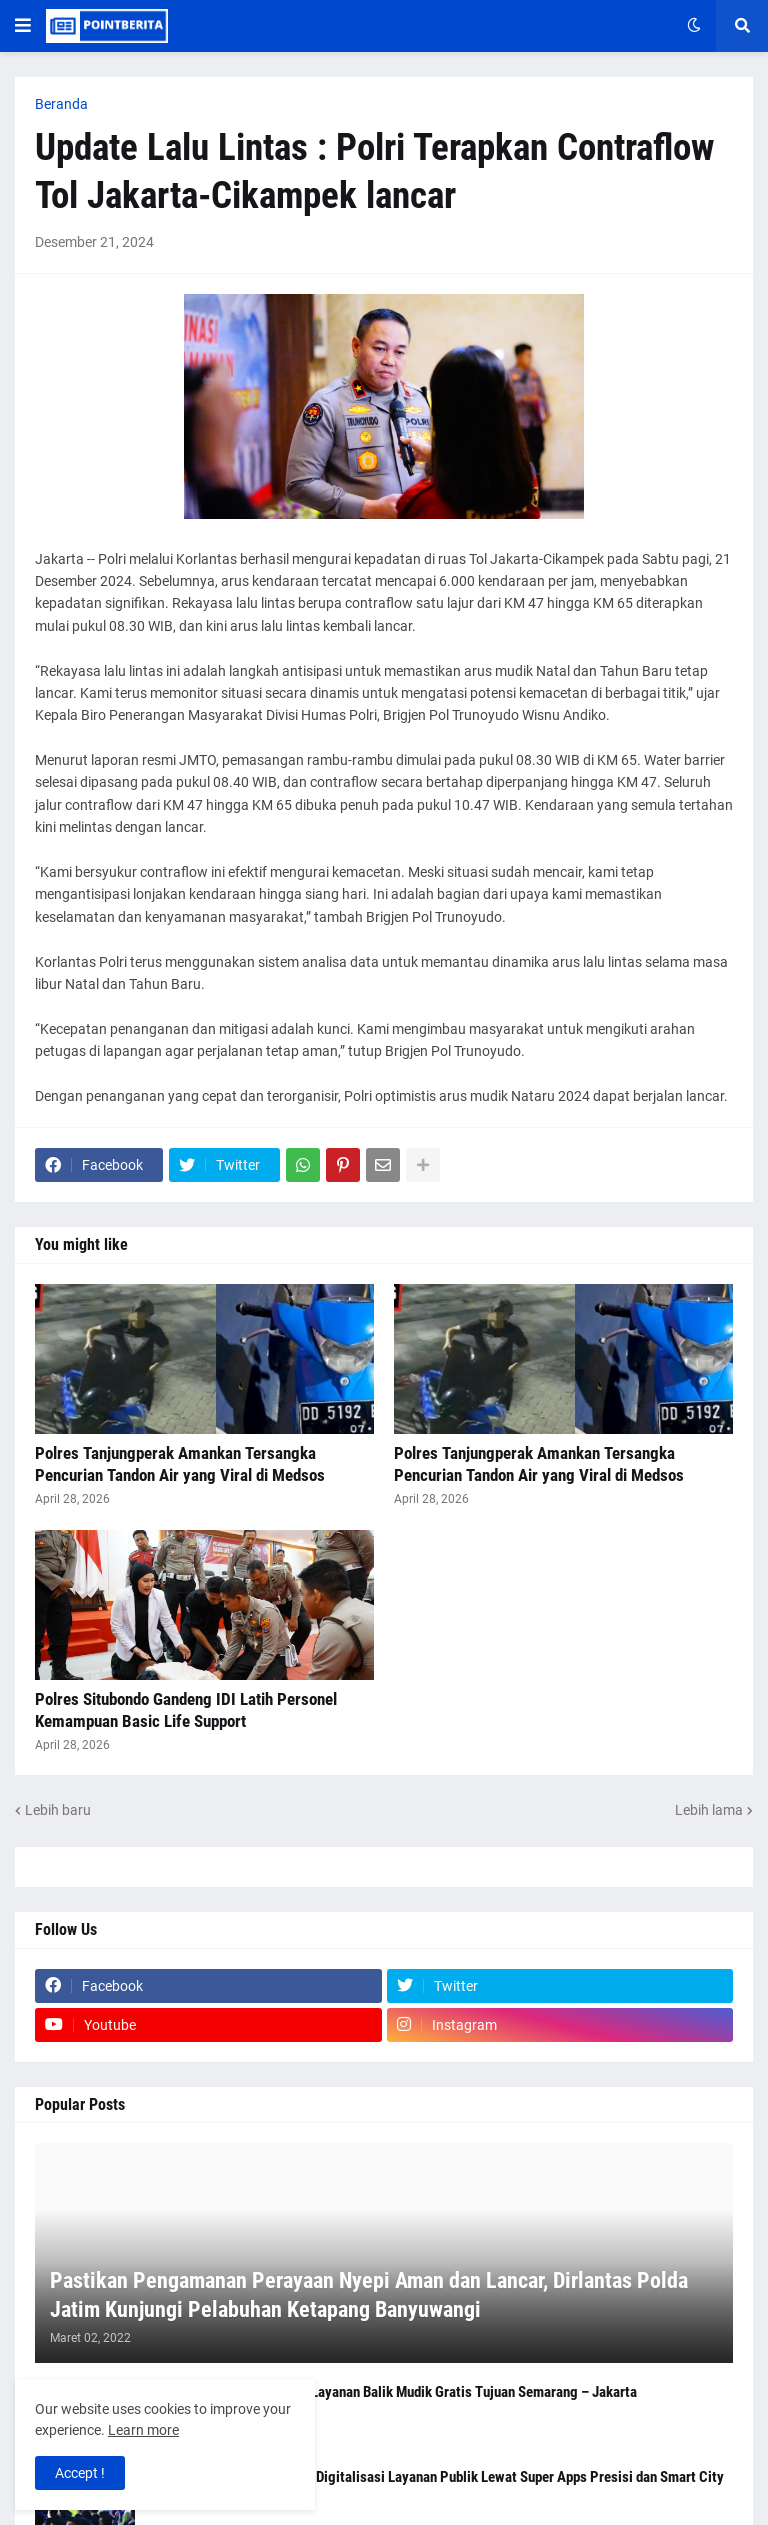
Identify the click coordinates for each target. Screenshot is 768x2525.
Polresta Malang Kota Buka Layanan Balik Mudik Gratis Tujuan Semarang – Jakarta (392, 2392)
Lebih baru (58, 1810)
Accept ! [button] (80, 2473)
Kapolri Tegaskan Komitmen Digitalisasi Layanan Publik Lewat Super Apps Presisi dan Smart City (436, 2477)
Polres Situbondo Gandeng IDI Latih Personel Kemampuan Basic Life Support (186, 1710)
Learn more (143, 2430)
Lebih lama (709, 1810)
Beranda (61, 104)
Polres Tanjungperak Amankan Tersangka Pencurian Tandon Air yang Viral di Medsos (180, 1464)
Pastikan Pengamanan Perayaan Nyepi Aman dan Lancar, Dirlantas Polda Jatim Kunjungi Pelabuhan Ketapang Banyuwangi (369, 2295)
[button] (23, 26)
